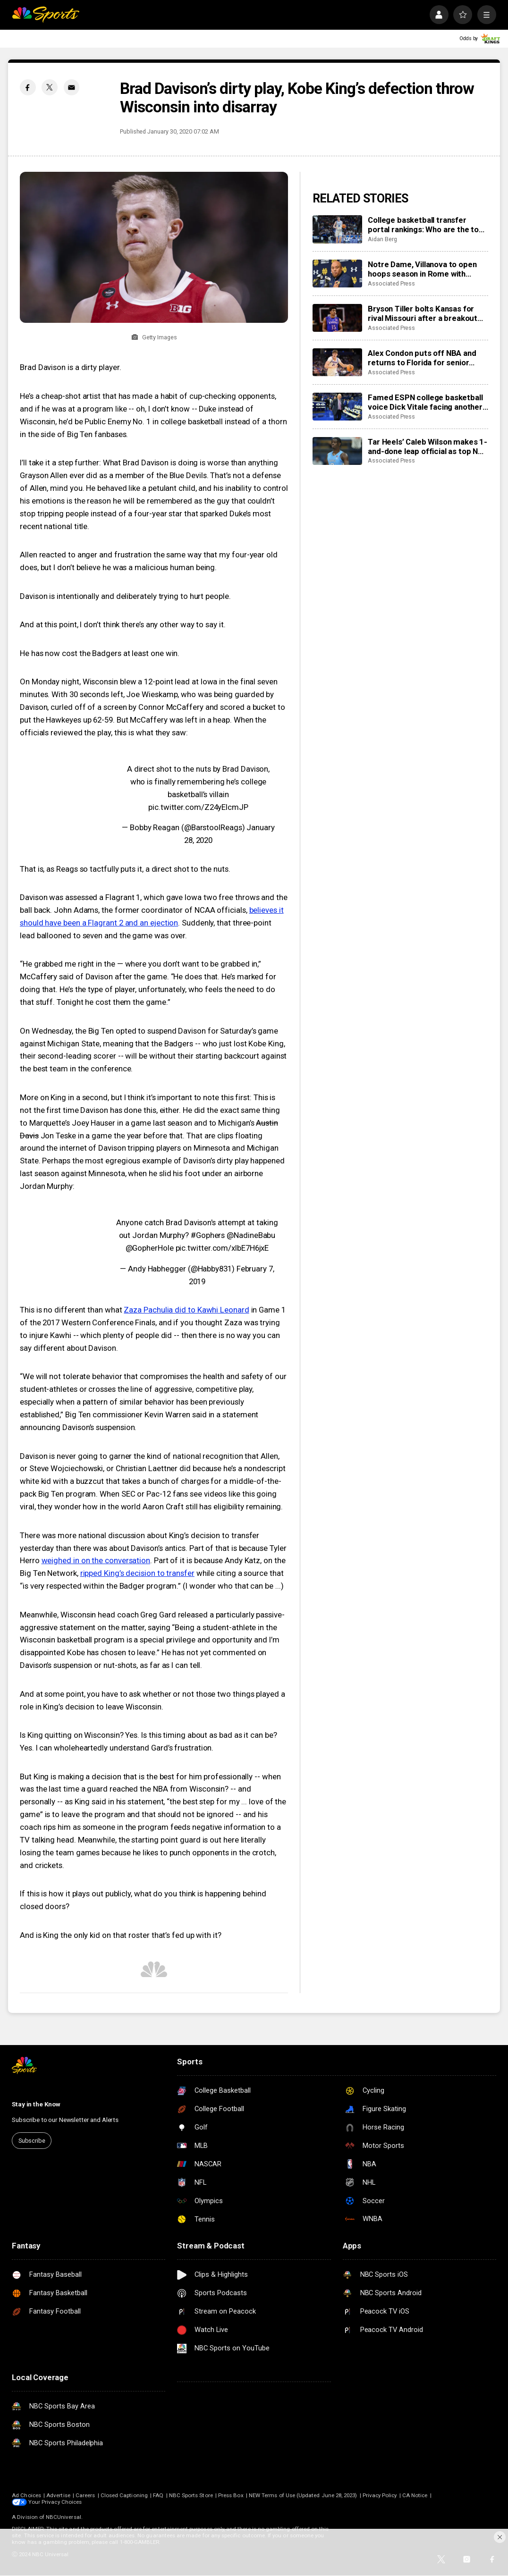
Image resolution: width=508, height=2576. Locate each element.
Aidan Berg (382, 239)
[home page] (45, 14)
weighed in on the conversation (96, 1560)
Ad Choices (26, 2495)
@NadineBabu (251, 1235)
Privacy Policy (380, 2495)
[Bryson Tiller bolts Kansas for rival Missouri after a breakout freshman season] (337, 318)
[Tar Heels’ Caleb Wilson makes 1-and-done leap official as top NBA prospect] (337, 451)
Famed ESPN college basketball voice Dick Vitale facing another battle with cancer (425, 402)
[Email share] (72, 87)
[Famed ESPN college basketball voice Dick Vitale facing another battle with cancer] (337, 407)
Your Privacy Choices (55, 2502)
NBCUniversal (63, 2517)
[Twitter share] (50, 87)
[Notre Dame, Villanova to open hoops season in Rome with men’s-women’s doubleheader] (337, 273)
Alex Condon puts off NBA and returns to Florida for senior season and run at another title (423, 357)
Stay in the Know (36, 2104)
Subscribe (31, 2140)
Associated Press (391, 283)
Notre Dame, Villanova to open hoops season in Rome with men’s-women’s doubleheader (422, 269)
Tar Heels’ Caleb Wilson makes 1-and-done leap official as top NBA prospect (428, 446)
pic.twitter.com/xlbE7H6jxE (222, 1248)
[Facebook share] (28, 87)
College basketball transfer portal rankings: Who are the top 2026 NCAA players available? (425, 224)
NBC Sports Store (191, 2495)
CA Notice (415, 2495)
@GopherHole (150, 1248)
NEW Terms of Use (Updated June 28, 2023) (303, 2495)
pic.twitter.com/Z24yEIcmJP (198, 807)
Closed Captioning (124, 2495)
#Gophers (208, 1235)
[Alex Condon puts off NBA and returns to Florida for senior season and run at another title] (337, 362)
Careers (85, 2495)
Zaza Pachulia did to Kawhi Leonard (186, 1309)
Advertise (58, 2495)
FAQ (158, 2495)
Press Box (231, 2495)
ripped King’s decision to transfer (137, 1573)
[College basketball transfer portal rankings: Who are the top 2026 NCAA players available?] (337, 229)
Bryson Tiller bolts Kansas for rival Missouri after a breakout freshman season (422, 313)
